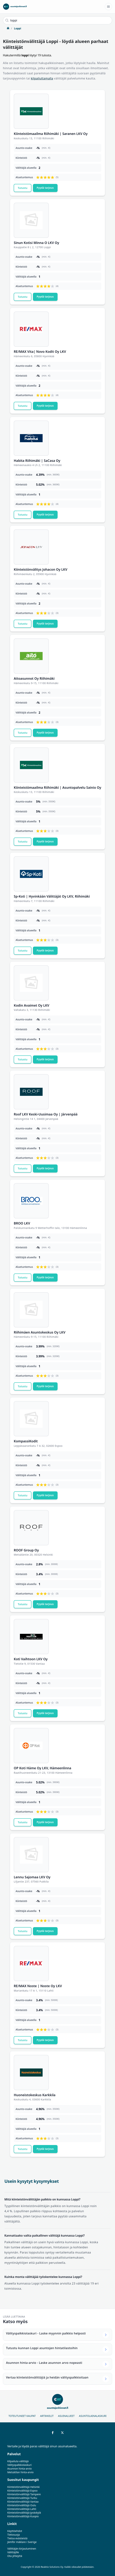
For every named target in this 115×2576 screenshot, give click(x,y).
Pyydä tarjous (45, 187)
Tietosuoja (13, 2534)
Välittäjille (13, 2552)
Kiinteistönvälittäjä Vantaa (23, 2501)
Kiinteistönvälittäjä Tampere (24, 2494)
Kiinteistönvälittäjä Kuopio (23, 2516)
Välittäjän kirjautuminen (21, 2548)
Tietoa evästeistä (17, 2538)
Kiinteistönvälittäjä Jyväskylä (24, 2512)
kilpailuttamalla (42, 78)
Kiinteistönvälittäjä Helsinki (23, 2487)
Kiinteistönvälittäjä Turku (22, 2498)
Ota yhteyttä (14, 2556)
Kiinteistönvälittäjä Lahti (21, 2509)
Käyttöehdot (14, 2531)
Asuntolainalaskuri (93, 2416)
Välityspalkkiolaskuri (19, 2465)
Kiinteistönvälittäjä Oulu (21, 2505)
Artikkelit (47, 2416)
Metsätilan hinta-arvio (20, 2472)
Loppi (17, 28)
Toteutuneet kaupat (22, 2416)
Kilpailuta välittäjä (18, 2461)
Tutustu (22, 188)
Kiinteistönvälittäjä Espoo (22, 2490)
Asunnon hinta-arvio (19, 2468)
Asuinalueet (66, 2416)
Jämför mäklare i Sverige (22, 2542)
